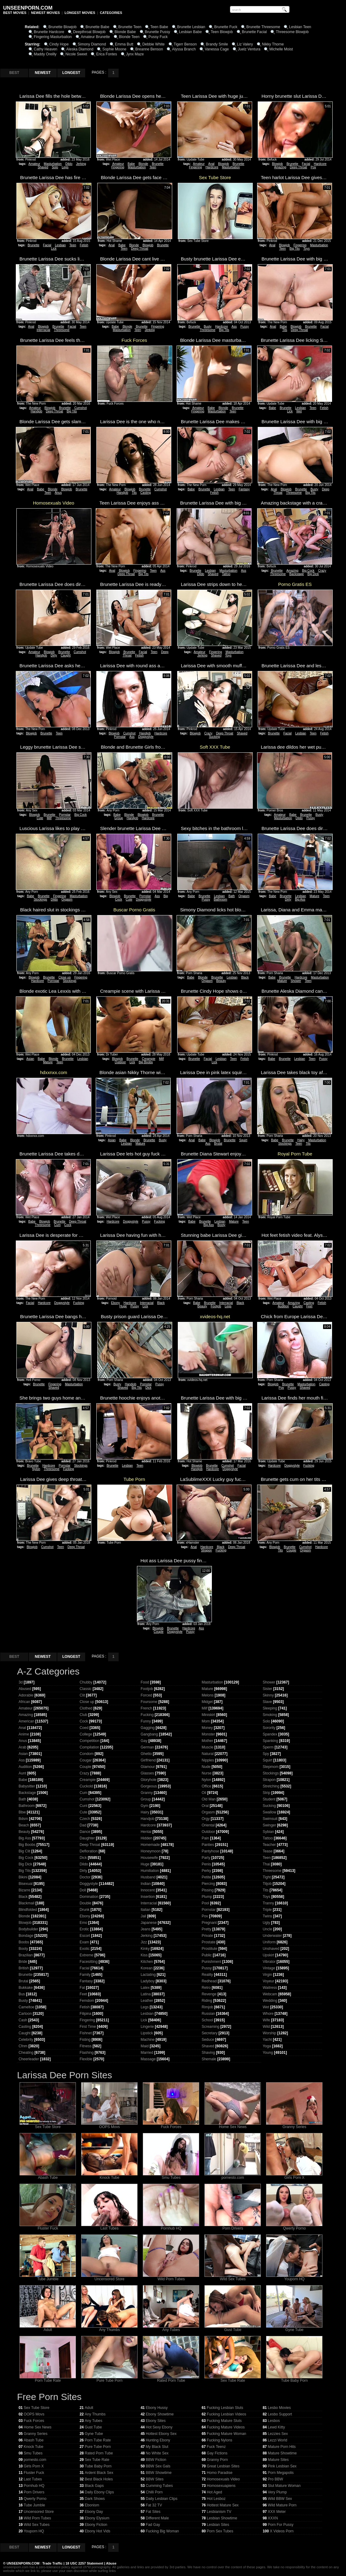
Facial (306, 164)
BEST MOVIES (14, 13)
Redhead (209, 1981)
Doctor (85, 1877)
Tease (268, 1851)
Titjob (267, 1883)
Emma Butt (124, 44)
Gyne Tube (294, 2328)
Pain (205, 1838)
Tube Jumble (48, 2277)
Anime (24, 1734)
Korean (147, 1968)
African (24, 1702)
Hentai (146, 1832)
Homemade (150, 1845)
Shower (296, 981)
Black (244, 977)
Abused (25, 1689)
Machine (148, 2039)
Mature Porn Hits (282, 2447)
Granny (147, 1793)
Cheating (26, 2052)
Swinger (269, 1825)
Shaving (208, 2052)
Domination (89, 1896)
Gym (144, 1806)
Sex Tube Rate (232, 2379)
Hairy (300, 1140)
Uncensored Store (109, 2277)
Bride (23, 1961)
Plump (207, 1896)
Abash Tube (48, 2176)
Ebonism (92, 2505)
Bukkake (26, 1987)
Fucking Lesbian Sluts (225, 2408)
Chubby (86, 1682)
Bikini (23, 1877)
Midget (207, 1702)
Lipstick (147, 2033)
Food (145, 1682)
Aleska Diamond (79, 49)
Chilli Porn (154, 2492)
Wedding (270, 2000)
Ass (234, 326)
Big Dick (313, 574)
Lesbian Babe (190, 32)
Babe (131, 164)
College (86, 1734)
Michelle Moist (281, 49)
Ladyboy (148, 1981)
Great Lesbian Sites (223, 2466)
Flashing (87, 2052)
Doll (83, 1890)
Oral (205, 1806)
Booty (221, 1225)
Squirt (243, 1140)
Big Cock (308, 570)
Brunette (158, 164)
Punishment (211, 1961)
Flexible (86, 2059)
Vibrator (269, 1961)
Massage (148, 2059)
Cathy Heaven (45, 49)
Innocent (148, 1890)
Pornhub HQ (171, 2226)
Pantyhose (210, 1851)
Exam (84, 1942)
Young (268, 2052)
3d (21, 1682)
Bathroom (220, 899)
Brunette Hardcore (49, 32)
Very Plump (277, 2492)
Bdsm (23, 1819)
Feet (309, 1306)
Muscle (207, 1747)
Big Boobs (146, 1062)
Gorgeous (149, 1786)
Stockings (40, 899)
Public (207, 1955)
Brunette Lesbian (191, 27)
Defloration (89, 1851)
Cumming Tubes (159, 2486)
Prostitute (209, 1948)
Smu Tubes (171, 2176)
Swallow (269, 1812)
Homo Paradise (220, 2473)
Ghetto (146, 1754)
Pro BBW (275, 2479)
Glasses (147, 1773)
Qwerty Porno (294, 2226)
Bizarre (24, 1890)
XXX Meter (277, 2511)
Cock (68, 1225)
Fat (82, 1987)
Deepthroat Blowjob (89, 32)
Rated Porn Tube (171, 2379)
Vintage (269, 1968)
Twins (267, 1916)
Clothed (86, 1708)
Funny (146, 1721)
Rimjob (207, 2007)
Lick (54, 248)
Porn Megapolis (281, 2473)
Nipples (208, 1760)
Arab (22, 1747)
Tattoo (226, 574)
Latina (146, 1994)
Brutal (218, 1143)
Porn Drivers (232, 2226)
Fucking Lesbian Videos (226, 2414)
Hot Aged (214, 2492)
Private (207, 1935)
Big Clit (24, 1851)
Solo (55, 167)
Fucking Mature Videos (226, 2427)
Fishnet (86, 2033)
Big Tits (295, 248)
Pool (205, 1903)
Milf (49, 818)
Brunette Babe (97, 27)
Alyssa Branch (184, 49)
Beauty (221, 981)
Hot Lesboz (216, 2498)
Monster (208, 1734)
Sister (267, 1689)
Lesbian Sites (218, 2524)
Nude (206, 1767)
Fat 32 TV (154, 2505)
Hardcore (212, 167)
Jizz (144, 1942)
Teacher (269, 1845)
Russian (208, 2013)
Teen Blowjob (222, 32)
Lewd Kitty (276, 2427)
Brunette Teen (130, 27)
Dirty (54, 655)
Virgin (267, 1974)
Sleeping (270, 1708)
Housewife (149, 1858)
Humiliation (150, 1871)
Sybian (268, 1832)
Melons (208, 1695)
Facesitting (89, 1961)
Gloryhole (148, 1780)
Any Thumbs (109, 2328)
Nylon (36, 1469)
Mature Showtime (282, 2453)
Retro (206, 1987)
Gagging (148, 1728)
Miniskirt (208, 1715)
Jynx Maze (135, 54)
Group (118, 818)
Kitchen (147, 1961)
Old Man (209, 1799)
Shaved (43, 167)
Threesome (62, 330)
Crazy (322, 570)
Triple (267, 1909)
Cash (23, 2020)
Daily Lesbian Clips (161, 2498)
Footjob (216, 1306)
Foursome (149, 1702)
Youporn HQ (294, 2277)
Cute (40, 818)
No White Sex (157, 2453)
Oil (204, 1793)
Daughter (87, 1838)
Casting (145, 492)
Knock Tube (109, 2176)
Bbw (22, 1812)
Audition (283, 1306)
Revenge (209, 1994)
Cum (57, 1225)
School (207, 2020)
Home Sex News (232, 2125)
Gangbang (149, 1734)
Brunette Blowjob (62, 27)
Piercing (208, 1883)
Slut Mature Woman (284, 2486)
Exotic (85, 1948)
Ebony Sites (156, 2421)
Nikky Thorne (273, 44)
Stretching (271, 1786)
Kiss (144, 1955)
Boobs (24, 1942)
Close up (65, 977)
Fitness (86, 2046)
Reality (207, 1974)
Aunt (22, 1773)
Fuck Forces (171, 2125)
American (26, 1721)
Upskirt (268, 1955)
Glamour (148, 1767)
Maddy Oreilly (45, 54)
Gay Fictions (217, 2453)
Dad (83, 1825)
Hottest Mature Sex (223, 2505)
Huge (123, 1306)
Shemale (209, 2059)
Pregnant (209, 1922)
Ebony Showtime (160, 2414)
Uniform (269, 1942)
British (24, 1968)
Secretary (209, 2033)
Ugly (266, 1922)
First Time (88, 2026)
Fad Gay (153, 2524)
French (146, 1708)
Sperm (268, 1747)
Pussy (244, 326)
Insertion (148, 1896)
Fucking (159, 1221)
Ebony (115, 1303)
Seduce (208, 2039)
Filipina (85, 2013)
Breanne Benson (149, 49)
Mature (314, 896)
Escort (85, 1935)
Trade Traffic (53, 2563)
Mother (207, 1741)
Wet (299, 411)
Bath (231, 896)
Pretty (206, 1929)
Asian (30, 1058)
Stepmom (270, 1767)
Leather (147, 2000)
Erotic (84, 1929)
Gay (144, 1741)
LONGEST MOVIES (79, 13)
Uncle (267, 1929)
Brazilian (26, 1955)
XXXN (273, 2518)
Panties (208, 1845)
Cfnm (23, 2046)
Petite (206, 1877)
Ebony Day (94, 2511)
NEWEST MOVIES (45, 13)
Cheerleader (29, 2059)
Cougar (86, 1760)
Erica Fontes (106, 54)
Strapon (206, 1550)
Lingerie (147, 2026)
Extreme (87, 1955)
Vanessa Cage (217, 49)
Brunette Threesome (263, 27)
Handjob (36, 411)
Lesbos (274, 2421)
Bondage (26, 1935)
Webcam (270, 1994)
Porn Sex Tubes (220, 2531)
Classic (86, 1689)
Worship (269, 2033)
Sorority (269, 1728)
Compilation (89, 1747)
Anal (211, 164)
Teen (152, 167)
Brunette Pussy (157, 32)
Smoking (270, 1715)
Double (85, 1903)
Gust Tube (232, 2328)
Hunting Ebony (158, 2440)
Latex (145, 1987)
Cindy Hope (59, 44)
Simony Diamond (92, 44)
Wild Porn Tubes (171, 2277)
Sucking (214, 736)
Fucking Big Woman (162, 2531)
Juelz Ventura (249, 49)
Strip (266, 1793)
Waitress (270, 1987)
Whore (268, 2013)
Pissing (208, 1890)
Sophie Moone (114, 49)
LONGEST (71, 73)
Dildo (68, 164)
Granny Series (294, 2125)
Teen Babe (159, 27)
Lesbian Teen (300, 27)
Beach (24, 1825)
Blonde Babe (125, 32)
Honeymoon (151, 1851)
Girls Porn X (294, 2176)
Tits (284, 330)
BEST (14, 73)
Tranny (268, 1903)
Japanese (149, 1922)
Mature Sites (278, 2460)
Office (206, 1786)
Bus (22, 1994)
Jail (143, 1916)
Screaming (210, 2026)
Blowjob (223, 164)
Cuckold (86, 1786)
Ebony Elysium (97, 2518)
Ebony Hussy (157, 2408)
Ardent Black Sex (99, 2473)
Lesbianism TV (219, 2511)
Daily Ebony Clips (99, 2492)
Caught (66, 655)
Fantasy (244, 489)
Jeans (146, 1929)
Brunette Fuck (225, 27)
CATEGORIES (111, 13)
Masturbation (53, 164)
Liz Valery (245, 44)
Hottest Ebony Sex (161, 2434)
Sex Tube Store (48, 2125)
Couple (291, 1550)
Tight (267, 1877)
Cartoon (25, 2013)
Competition (89, 1741)
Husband (148, 1877)
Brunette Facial (254, 32)
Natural (208, 1754)
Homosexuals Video (223, 2479)
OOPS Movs (109, 2125)
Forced (146, 1695)
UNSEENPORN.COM (22, 2563)
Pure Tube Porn (109, 2379)
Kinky (145, 1948)
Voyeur (268, 1981)
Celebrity (26, 2039)
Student (269, 1799)
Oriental (208, 1825)
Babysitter (27, 1786)
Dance (85, 1832)
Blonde (143, 164)
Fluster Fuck (48, 2226)
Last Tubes (109, 2226)
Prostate (209, 1942)
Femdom (87, 2000)
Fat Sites (153, 2511)
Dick (148, 1387)
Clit (82, 1695)
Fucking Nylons (219, 2440)
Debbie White (153, 44)
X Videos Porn (282, 2531)
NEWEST (42, 73)
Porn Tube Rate (48, 2379)
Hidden (146, 1838)
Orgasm (66, 899)
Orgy (206, 1819)
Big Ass (300, 899)
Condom (87, 1754)
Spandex (270, 1734)
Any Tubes (171, 2328)
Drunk (85, 1909)
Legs (65, 167)
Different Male (157, 2518)
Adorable (26, 1695)
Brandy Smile (217, 44)
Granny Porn (217, 2460)
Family (85, 1974)
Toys (306, 248)
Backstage (296, 574)
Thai (266, 1864)
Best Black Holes (99, 2479)
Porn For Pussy (281, 2524)
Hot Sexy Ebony (159, 2427)
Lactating (148, 1974)
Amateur (34, 164)
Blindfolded (28, 1909)
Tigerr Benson (185, 44)
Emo (83, 1922)
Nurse (207, 1773)
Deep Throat (298, 167)
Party (206, 1858)
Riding (207, 2000)
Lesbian (60, 245)
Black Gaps (94, 2486)
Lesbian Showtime (222, 2518)
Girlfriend (148, 1760)
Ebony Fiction (96, 2524)
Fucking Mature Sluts (224, 2421)
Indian (146, 1883)
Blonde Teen (129, 37)
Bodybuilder (28, 1929)
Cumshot (80, 408)
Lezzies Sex (278, 2434)
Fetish (84, 245)
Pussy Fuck (158, 37)
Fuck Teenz (216, 2447)
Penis (206, 1864)
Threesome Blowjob (292, 32)
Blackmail (26, 1903)
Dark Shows (95, 2498)
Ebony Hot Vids (98, 2531)
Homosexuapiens (221, 2486)
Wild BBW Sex (280, 2498)
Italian (146, 1909)
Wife (266, 2020)
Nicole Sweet (76, 54)
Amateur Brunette (95, 37)
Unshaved (271, 1948)
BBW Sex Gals (158, 2466)
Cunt (83, 1806)
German (147, 1747)
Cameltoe (26, 2007)
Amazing (280, 167)
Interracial (43, 330)
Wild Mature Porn (282, 2505)
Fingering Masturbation (53, 37)
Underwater (272, 1935)
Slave (267, 1702)
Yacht (267, 2039)
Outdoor (120, 1062)
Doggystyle (145, 736)
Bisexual (26, 1883)
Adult (48, 2328)
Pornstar (120, 736)
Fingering (117, 167)
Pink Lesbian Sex (282, 2466)
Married (147, 2052)
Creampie (148, 1058)
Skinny (268, 1695)
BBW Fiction (156, 2460)
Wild (266, 2026)
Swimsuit (270, 1819)
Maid (145, 2046)
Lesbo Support (280, 2414)
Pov (313, 167)
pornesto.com (232, 2176)
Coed (84, 1728)
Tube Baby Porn (294, 2379)
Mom (206, 1721)
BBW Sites (155, 2479)
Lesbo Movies (279, 2408)
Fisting (85, 2039)
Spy (266, 1754)
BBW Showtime (159, 2473)
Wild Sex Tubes (232, 2277)
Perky (206, 1871)
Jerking (81, 164)
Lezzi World (277, 2440)
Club (83, 1715)
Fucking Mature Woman (226, 2434)
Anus (58, 492)
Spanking (270, 1741)
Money (207, 1728)
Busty (208, 326)
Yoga (267, 2046)
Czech (85, 1819)
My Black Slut (157, 2447)
